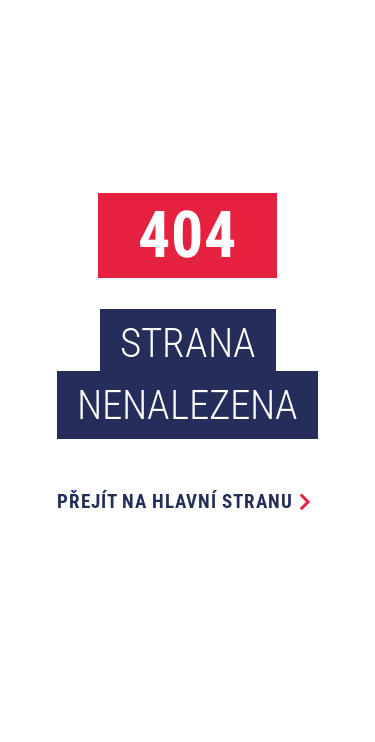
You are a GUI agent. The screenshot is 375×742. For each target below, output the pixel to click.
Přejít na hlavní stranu (175, 501)
